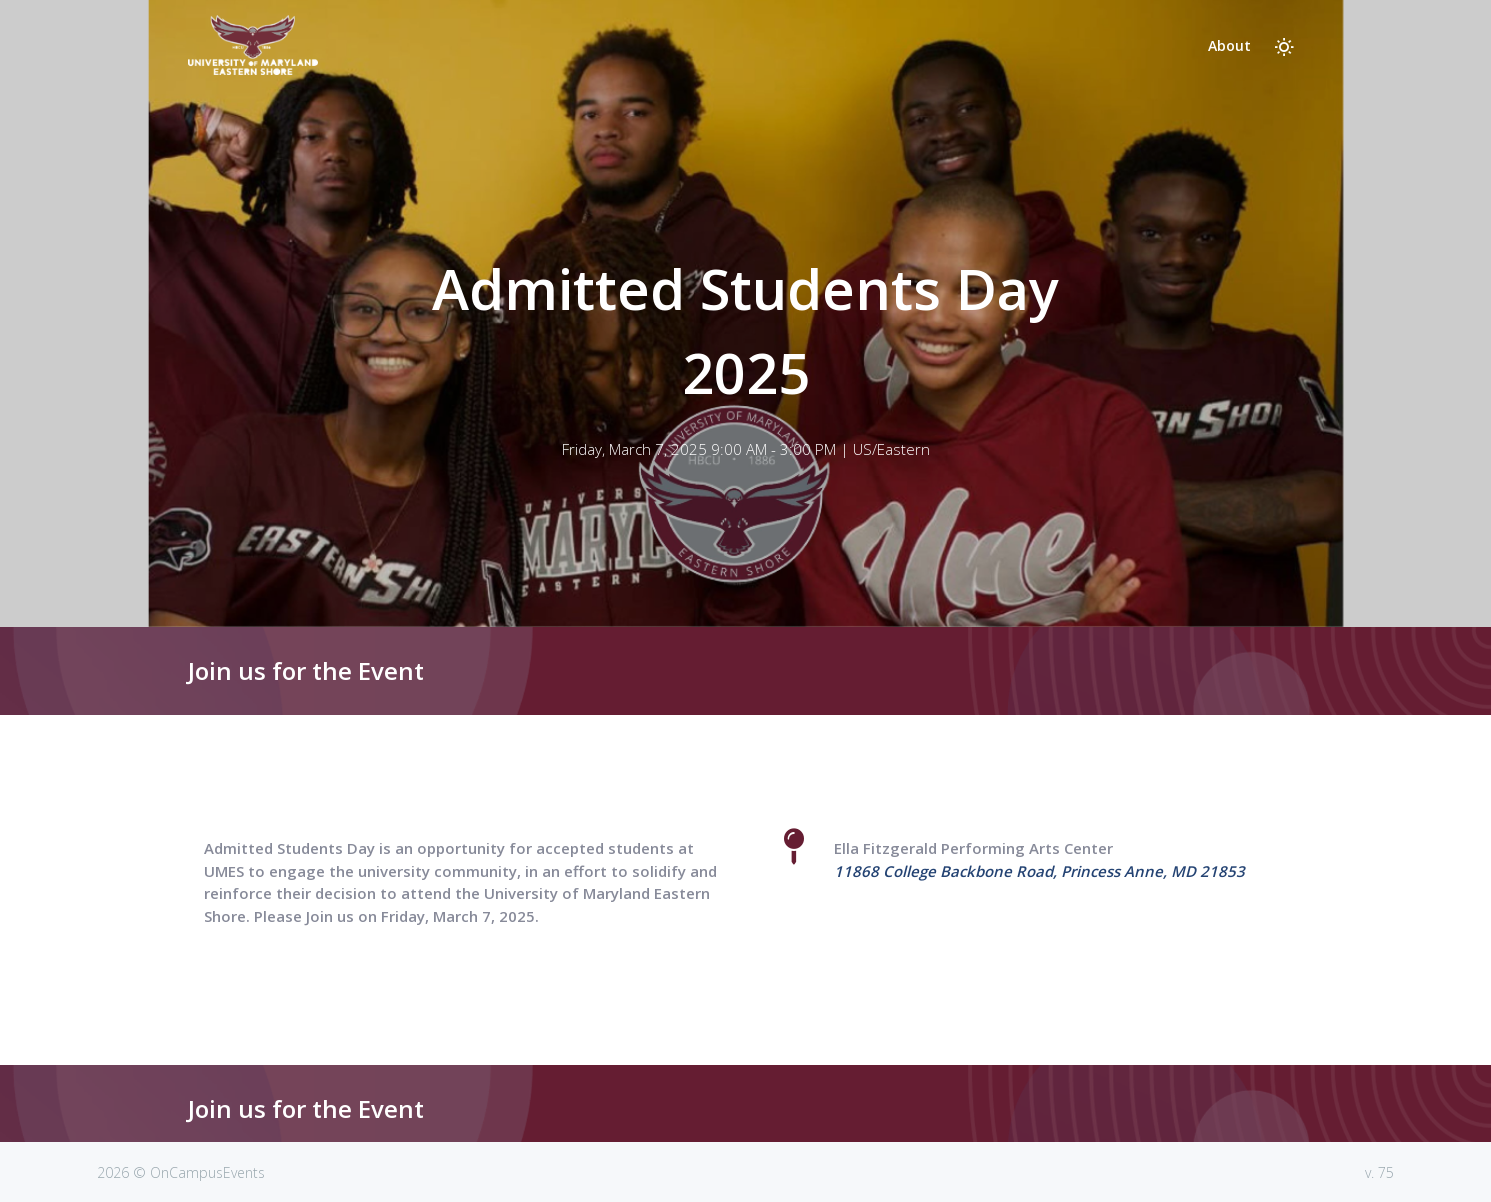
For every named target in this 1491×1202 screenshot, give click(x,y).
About (1229, 45)
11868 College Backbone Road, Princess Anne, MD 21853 (1039, 871)
